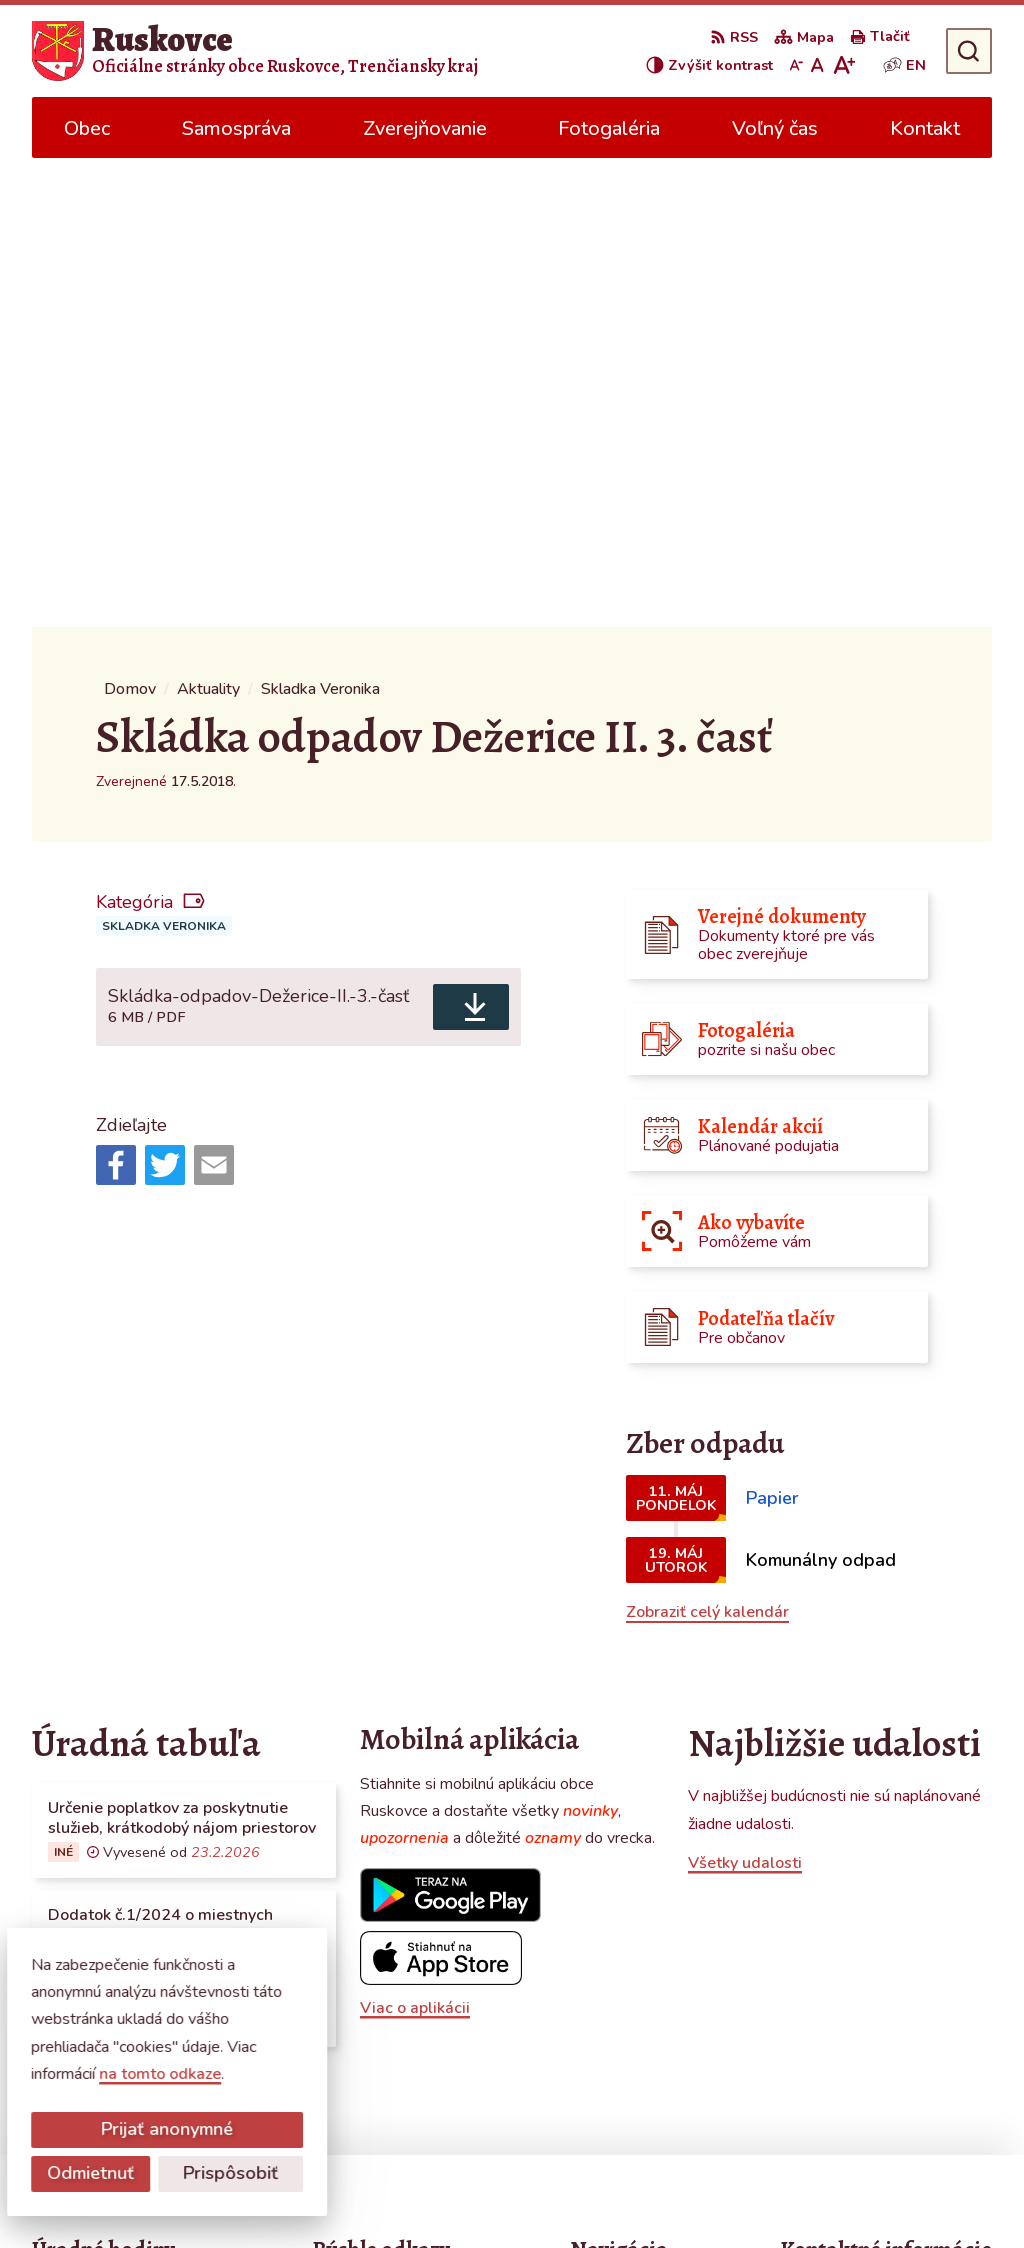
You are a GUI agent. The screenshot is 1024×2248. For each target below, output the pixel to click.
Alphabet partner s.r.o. (299, 2194)
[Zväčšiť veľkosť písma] (843, 65)
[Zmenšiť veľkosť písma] (796, 65)
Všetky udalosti (745, 1394)
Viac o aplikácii (415, 1538)
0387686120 (830, 1997)
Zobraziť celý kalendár (707, 1143)
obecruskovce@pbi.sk (858, 2021)
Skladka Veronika (164, 457)
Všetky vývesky (87, 1607)
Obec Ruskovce (570, 2194)
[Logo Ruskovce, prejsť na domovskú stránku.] (255, 51)
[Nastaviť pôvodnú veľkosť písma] (817, 65)
